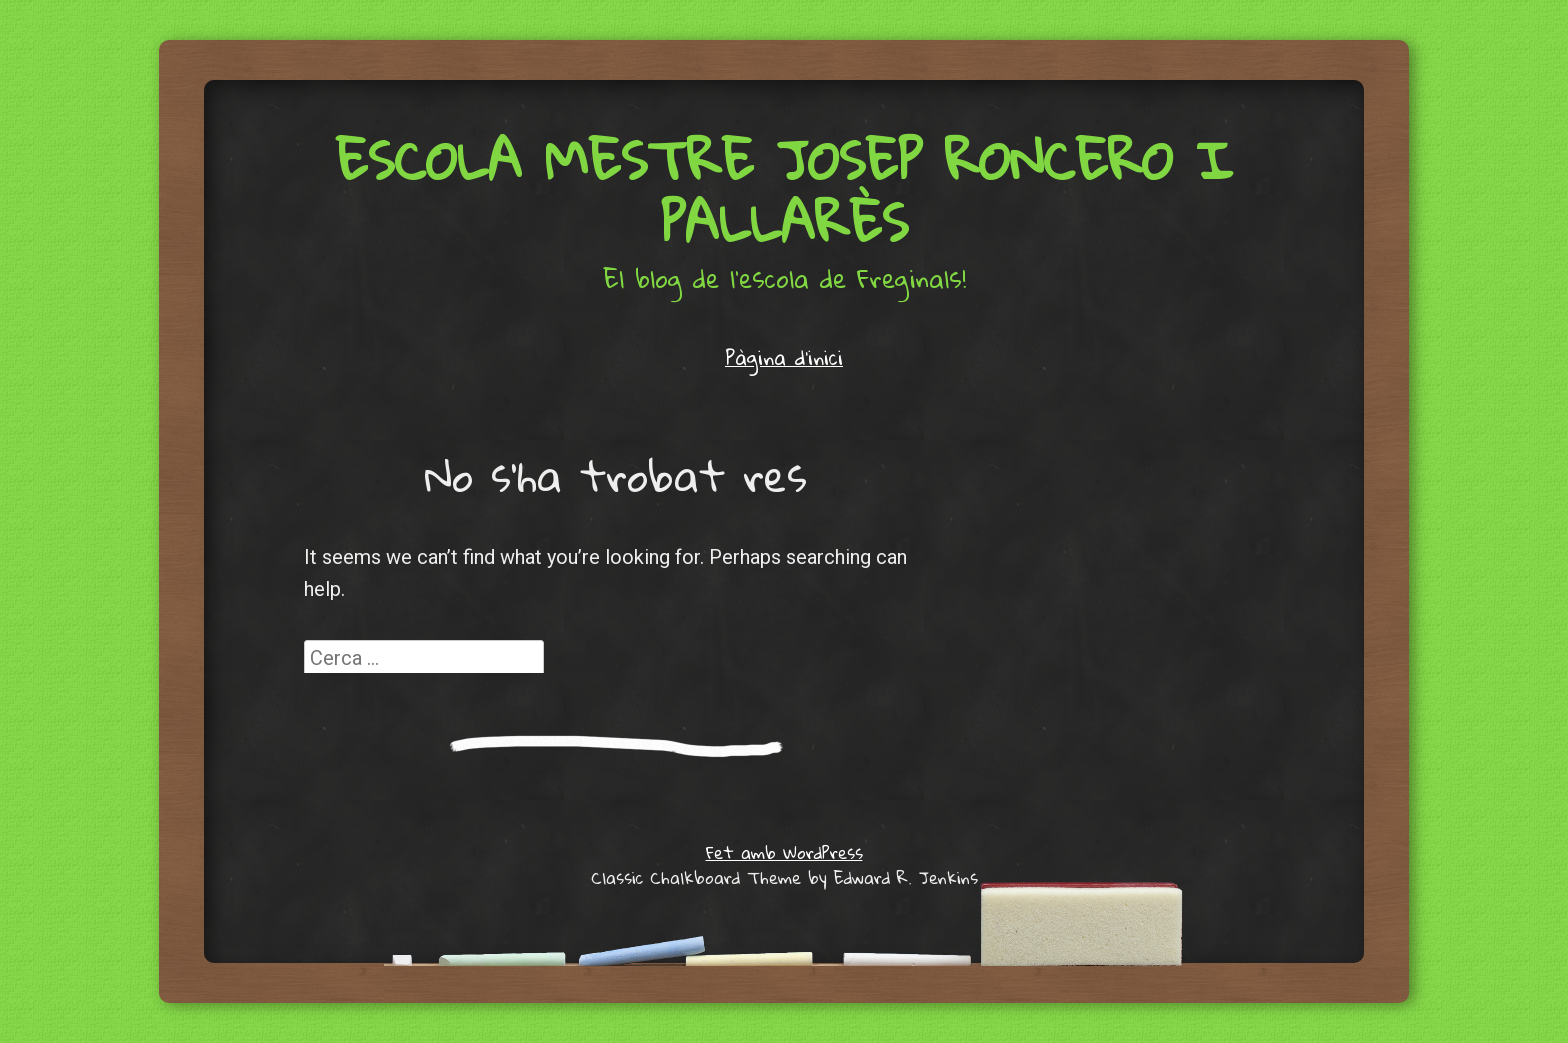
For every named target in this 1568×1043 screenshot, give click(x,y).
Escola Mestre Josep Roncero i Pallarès (784, 191)
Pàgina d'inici (784, 357)
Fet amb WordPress (784, 852)
